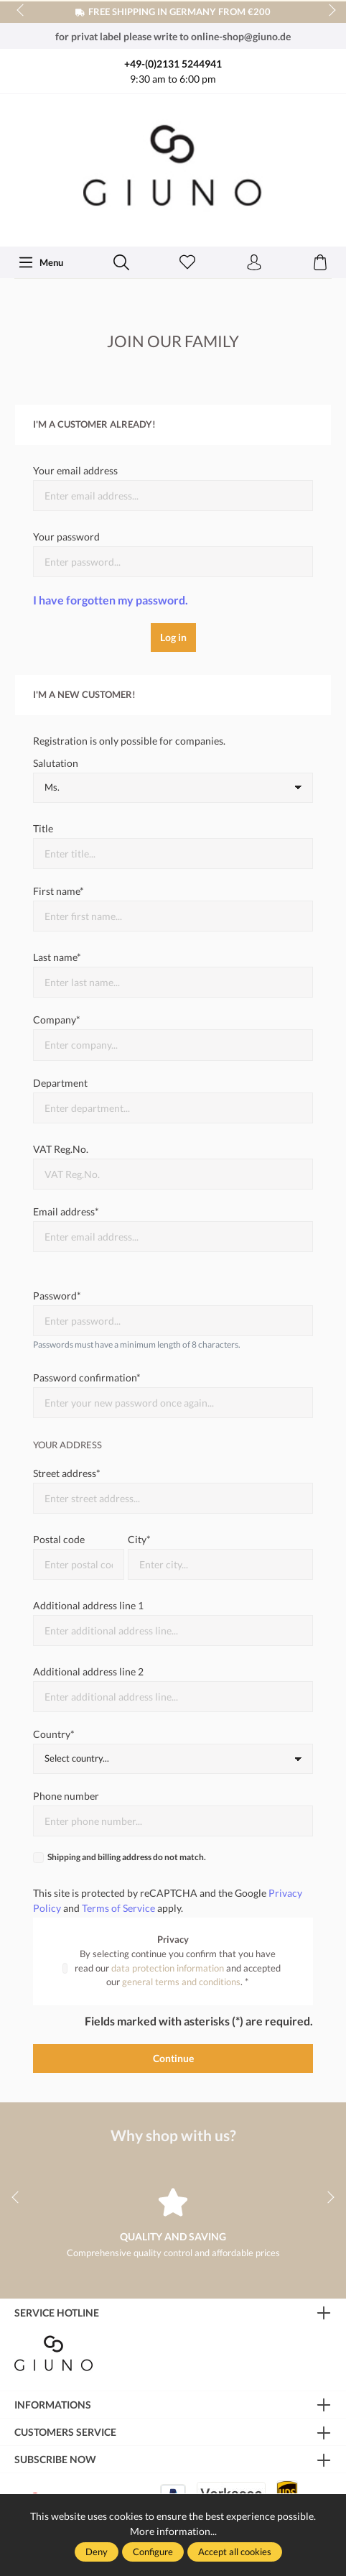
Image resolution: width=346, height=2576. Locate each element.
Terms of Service (118, 1908)
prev (21, 11)
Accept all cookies (234, 2551)
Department (60, 1083)
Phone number (66, 1796)
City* (139, 1539)
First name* (58, 891)
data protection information (167, 1968)
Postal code (59, 1539)
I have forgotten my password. (110, 600)
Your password (66, 536)
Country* (54, 1734)
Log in (173, 637)
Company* (56, 1019)
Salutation (55, 763)
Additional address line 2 (88, 1671)
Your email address (75, 470)
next (328, 11)
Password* (57, 1295)
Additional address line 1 (88, 1605)
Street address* (66, 1473)
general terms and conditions (181, 1981)
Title (43, 828)
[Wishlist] (187, 263)
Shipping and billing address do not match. (126, 1857)
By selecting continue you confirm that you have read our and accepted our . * (178, 1968)
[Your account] (254, 263)
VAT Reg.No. (60, 1149)
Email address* (66, 1211)
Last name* (57, 957)
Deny (96, 2551)
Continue (173, 2058)
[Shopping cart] (320, 263)
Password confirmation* (87, 1377)
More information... (173, 2531)
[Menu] (40, 262)
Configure (153, 2551)
